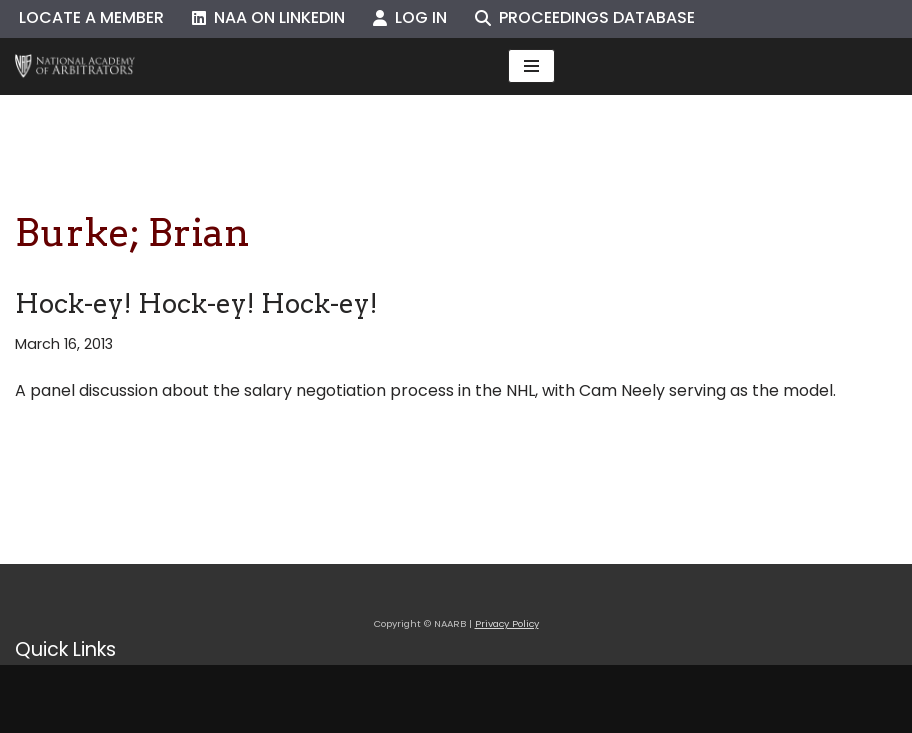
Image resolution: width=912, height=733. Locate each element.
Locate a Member (91, 17)
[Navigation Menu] (531, 66)
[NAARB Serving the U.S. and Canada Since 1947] (75, 66)
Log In (410, 17)
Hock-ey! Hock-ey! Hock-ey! (196, 303)
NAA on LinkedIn (268, 17)
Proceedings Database (585, 17)
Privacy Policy (507, 623)
